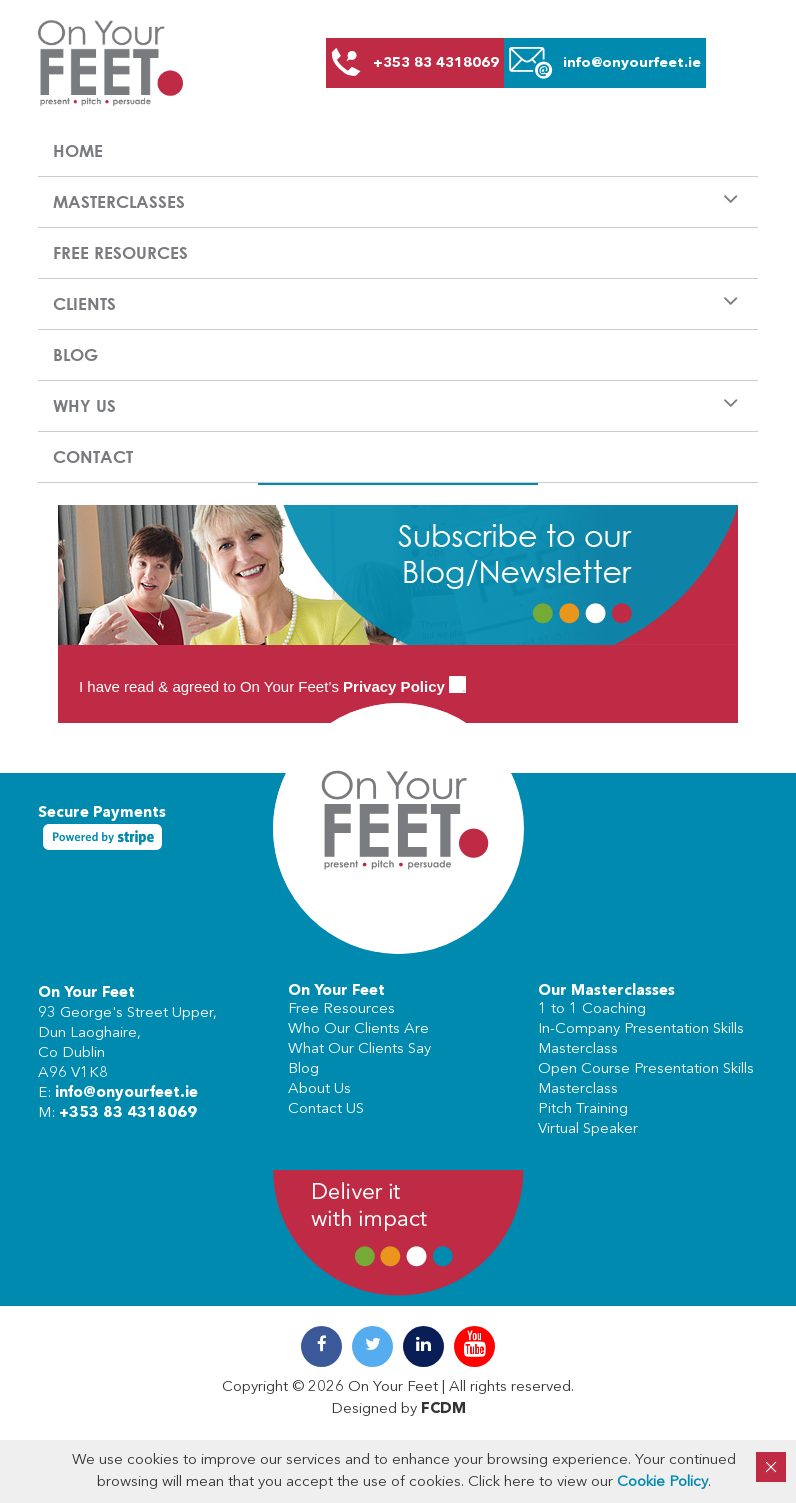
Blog (75, 354)
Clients (84, 303)
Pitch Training (583, 1109)
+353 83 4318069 (128, 1113)
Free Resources (120, 252)
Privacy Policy (394, 686)
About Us (319, 1089)
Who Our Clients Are (358, 1029)
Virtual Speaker (588, 1129)
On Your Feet (86, 993)
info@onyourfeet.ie (126, 1093)
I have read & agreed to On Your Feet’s (272, 686)
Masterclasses (119, 201)
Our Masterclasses (606, 991)
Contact (93, 456)
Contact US (326, 1109)
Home (78, 150)
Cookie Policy (662, 1482)
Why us (84, 405)
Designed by (398, 1409)
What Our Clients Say (359, 1049)
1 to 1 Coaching (592, 1009)
